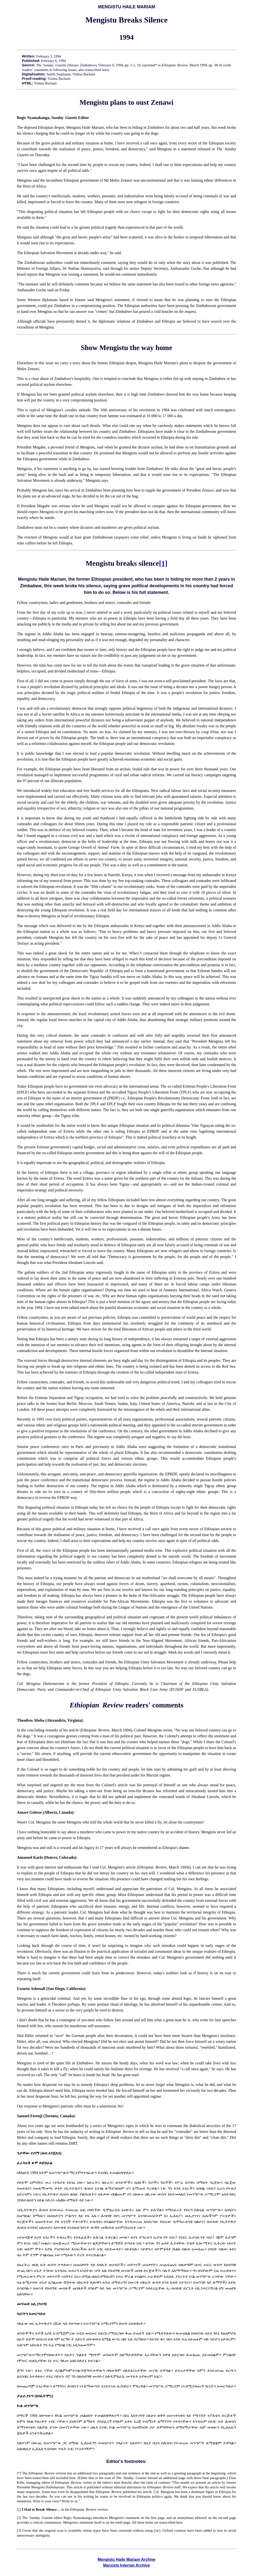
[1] (163, 563)
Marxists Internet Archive (126, 2565)
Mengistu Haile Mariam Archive (126, 2559)
